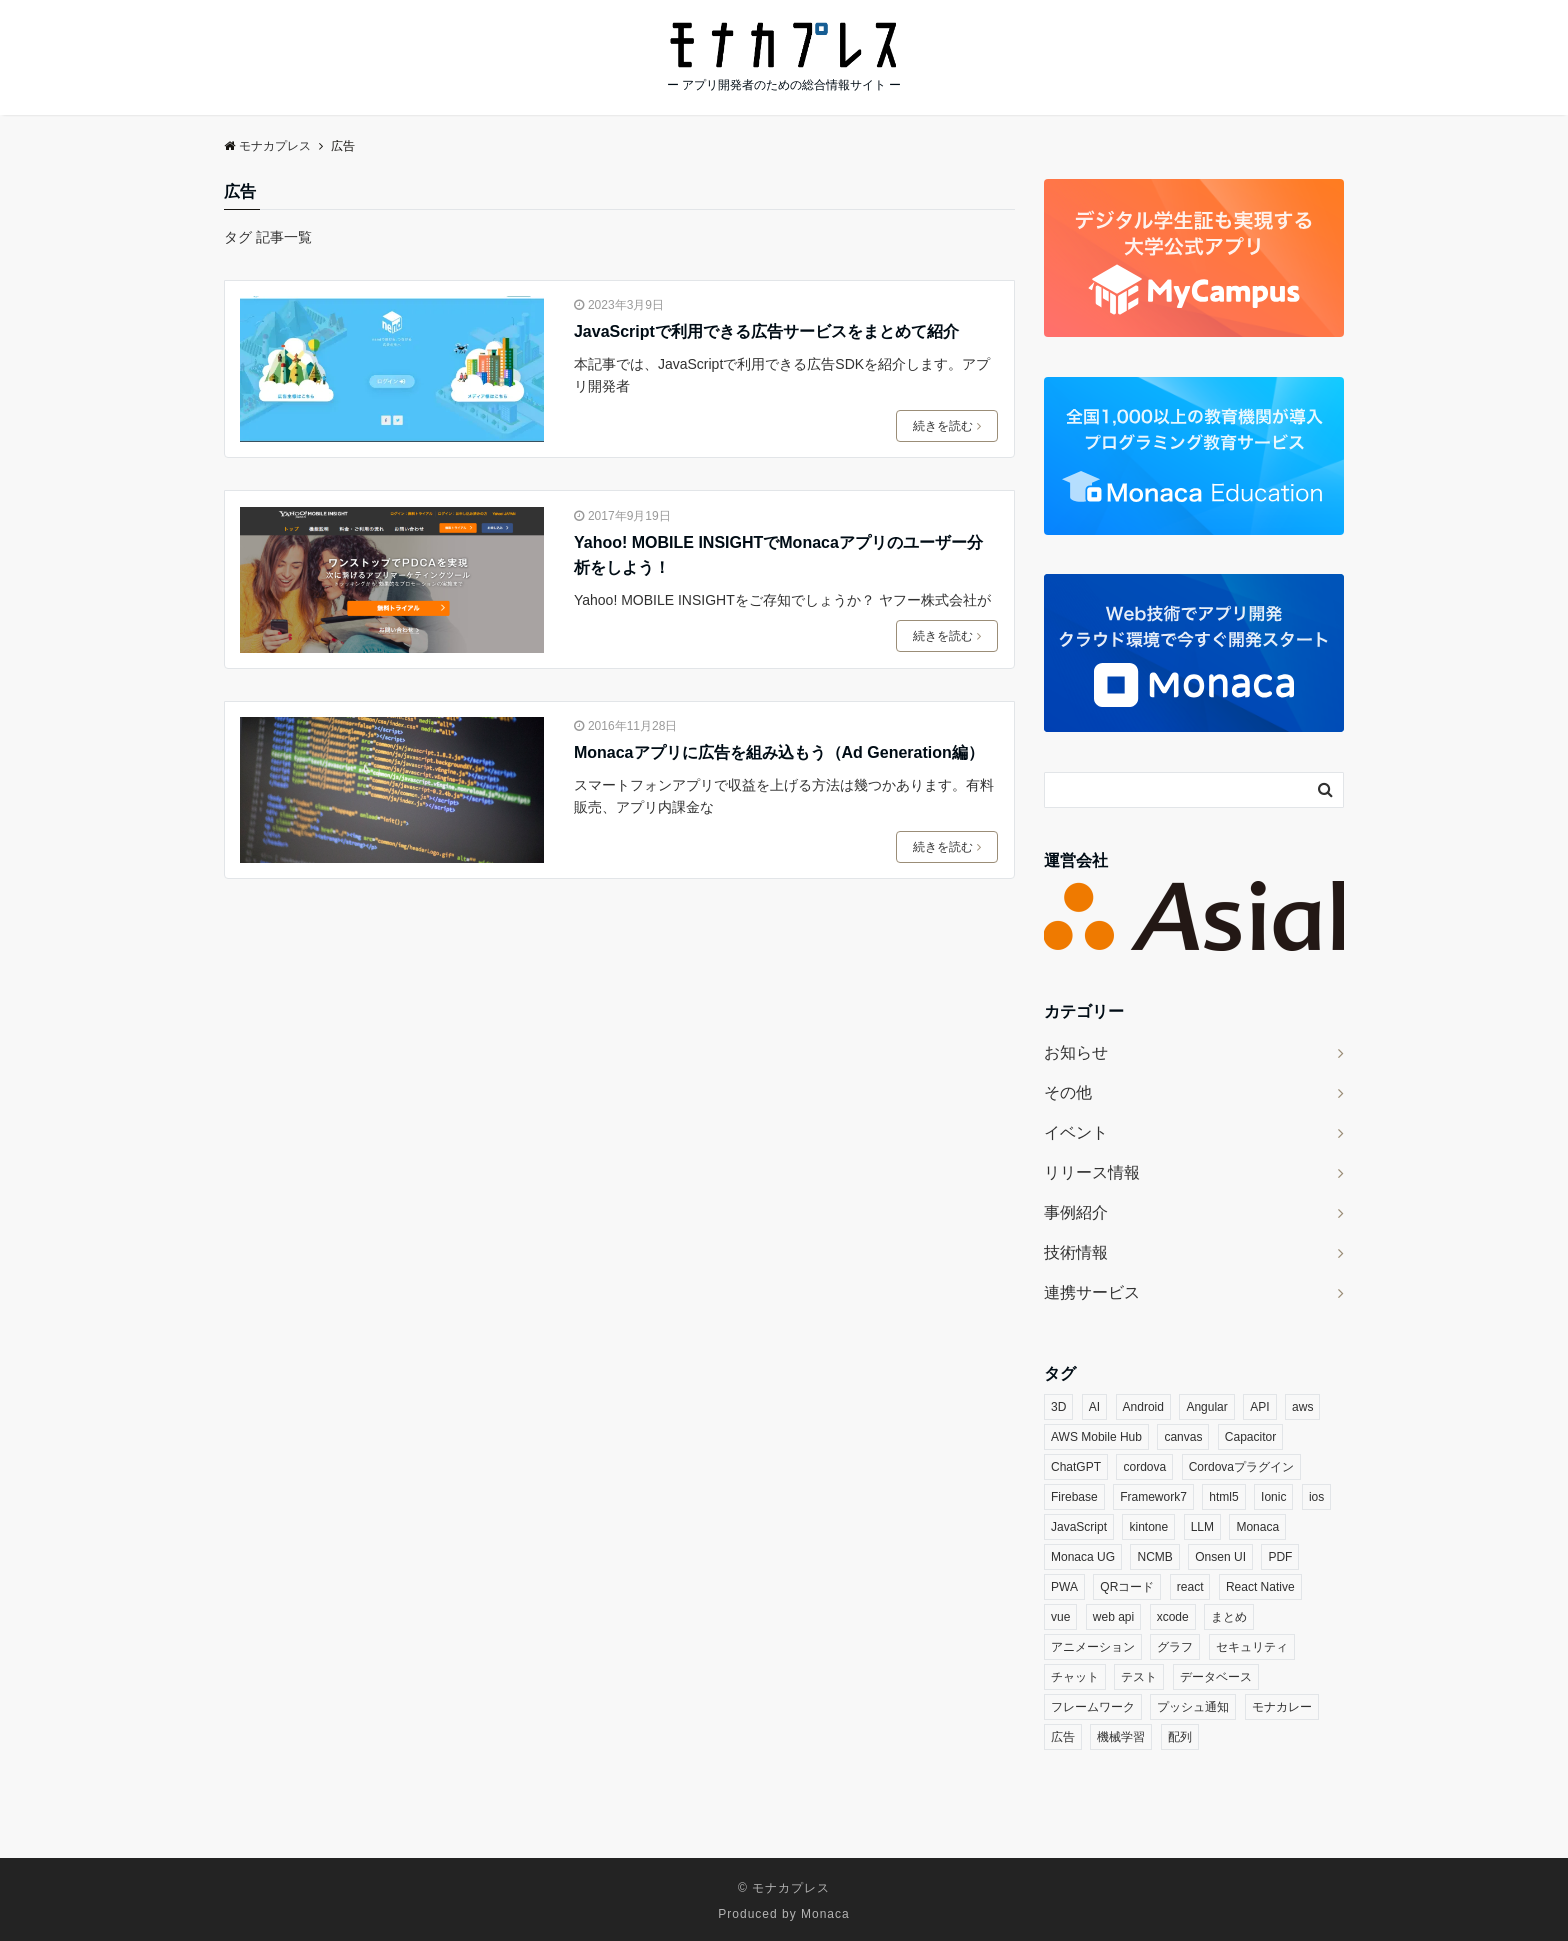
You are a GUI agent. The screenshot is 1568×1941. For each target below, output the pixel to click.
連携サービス (1092, 1292)
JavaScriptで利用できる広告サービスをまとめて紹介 (766, 331)
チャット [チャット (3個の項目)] (1075, 1677)
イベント (1076, 1132)
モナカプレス (791, 1888)
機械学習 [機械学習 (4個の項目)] (1121, 1737)
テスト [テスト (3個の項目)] (1139, 1677)
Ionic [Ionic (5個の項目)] (1273, 1497)
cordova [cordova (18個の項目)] (1144, 1467)
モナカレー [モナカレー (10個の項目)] (1282, 1707)
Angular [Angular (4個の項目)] (1206, 1407)
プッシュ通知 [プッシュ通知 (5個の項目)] (1193, 1707)
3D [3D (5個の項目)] (1058, 1407)
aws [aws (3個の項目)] (1302, 1407)
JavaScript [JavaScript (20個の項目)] (1079, 1527)
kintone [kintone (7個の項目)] (1148, 1527)
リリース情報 (1092, 1172)
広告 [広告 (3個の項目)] (1063, 1737)
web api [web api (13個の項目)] (1113, 1617)
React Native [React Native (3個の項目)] (1260, 1587)
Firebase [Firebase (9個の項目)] (1074, 1497)
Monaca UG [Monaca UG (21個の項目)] (1083, 1557)
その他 (1068, 1092)
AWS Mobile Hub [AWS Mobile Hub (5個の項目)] (1096, 1437)
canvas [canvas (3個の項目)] (1183, 1437)
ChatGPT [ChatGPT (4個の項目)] (1076, 1467)
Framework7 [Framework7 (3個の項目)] (1153, 1497)
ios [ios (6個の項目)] (1316, 1497)
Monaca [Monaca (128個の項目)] (1257, 1527)
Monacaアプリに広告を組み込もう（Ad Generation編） (779, 752)
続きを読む (947, 426)
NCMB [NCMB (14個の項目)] (1154, 1557)
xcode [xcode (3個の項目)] (1173, 1617)
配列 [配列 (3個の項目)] (1180, 1737)
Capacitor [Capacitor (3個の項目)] (1250, 1437)
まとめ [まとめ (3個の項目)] (1229, 1617)
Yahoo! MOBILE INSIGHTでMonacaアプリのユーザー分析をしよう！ (778, 555)
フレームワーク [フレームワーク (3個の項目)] (1093, 1707)
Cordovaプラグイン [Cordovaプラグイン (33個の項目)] (1241, 1467)
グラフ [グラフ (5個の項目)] (1175, 1647)
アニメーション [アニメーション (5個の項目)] (1093, 1647)
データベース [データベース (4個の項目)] (1216, 1677)
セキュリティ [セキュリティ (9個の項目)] (1252, 1647)
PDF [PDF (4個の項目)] (1280, 1557)
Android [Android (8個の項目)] (1143, 1407)
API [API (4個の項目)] (1259, 1407)
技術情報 (1076, 1252)
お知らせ (1076, 1052)
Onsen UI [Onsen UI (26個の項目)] (1220, 1557)
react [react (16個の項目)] (1190, 1587)
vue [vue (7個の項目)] (1060, 1617)
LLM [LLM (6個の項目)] (1202, 1527)
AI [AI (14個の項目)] (1094, 1407)
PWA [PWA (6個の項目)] (1064, 1587)
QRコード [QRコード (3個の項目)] (1127, 1587)
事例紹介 (1076, 1212)
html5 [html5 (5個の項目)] (1223, 1497)
